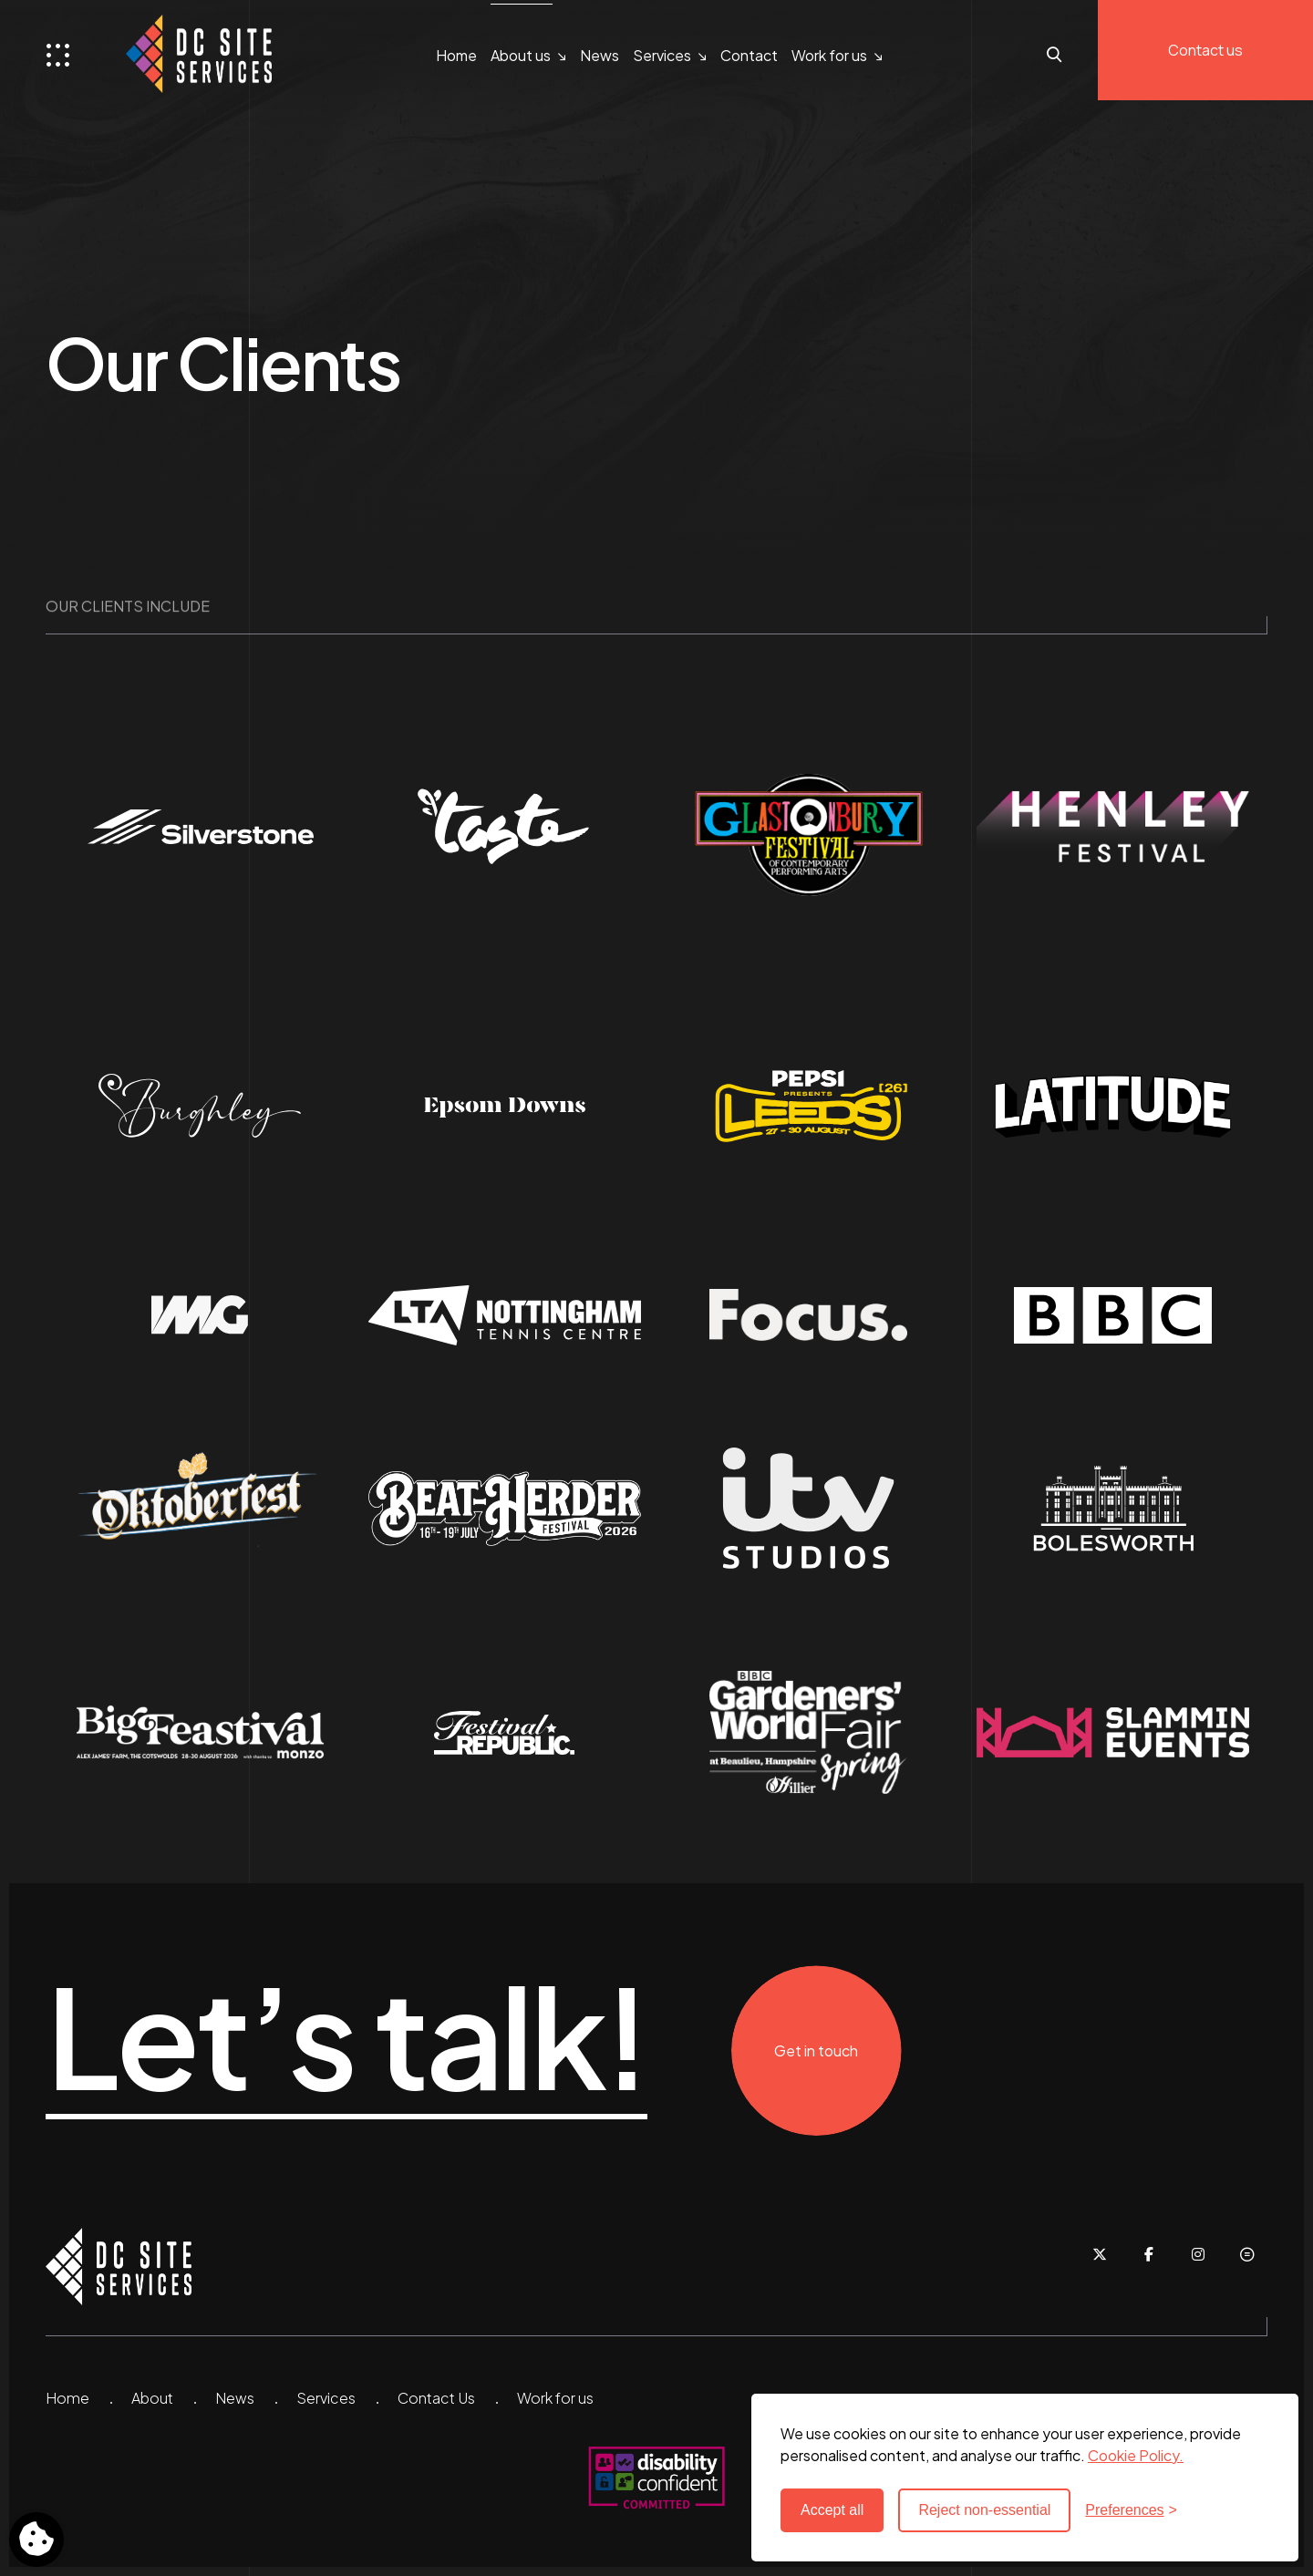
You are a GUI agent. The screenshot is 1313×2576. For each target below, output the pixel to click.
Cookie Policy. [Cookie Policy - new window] (1136, 2455)
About (152, 2397)
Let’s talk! (346, 2037)
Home (456, 55)
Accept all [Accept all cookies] (832, 2510)
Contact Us (436, 2397)
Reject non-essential (984, 2510)
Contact (749, 55)
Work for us (829, 55)
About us (521, 55)
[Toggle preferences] (36, 2539)
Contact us (1205, 50)
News (599, 55)
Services (662, 55)
